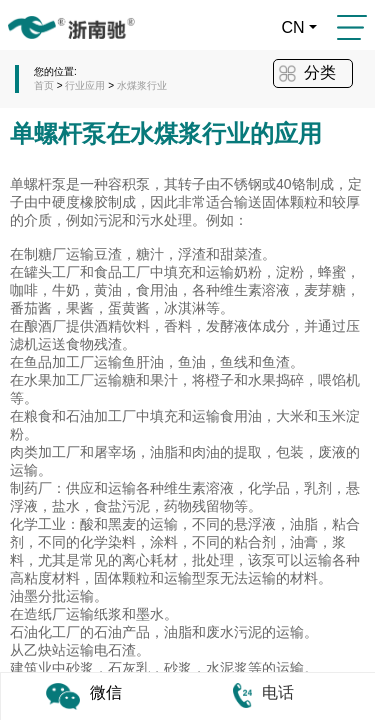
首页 (44, 85)
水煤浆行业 (142, 85)
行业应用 (86, 85)
